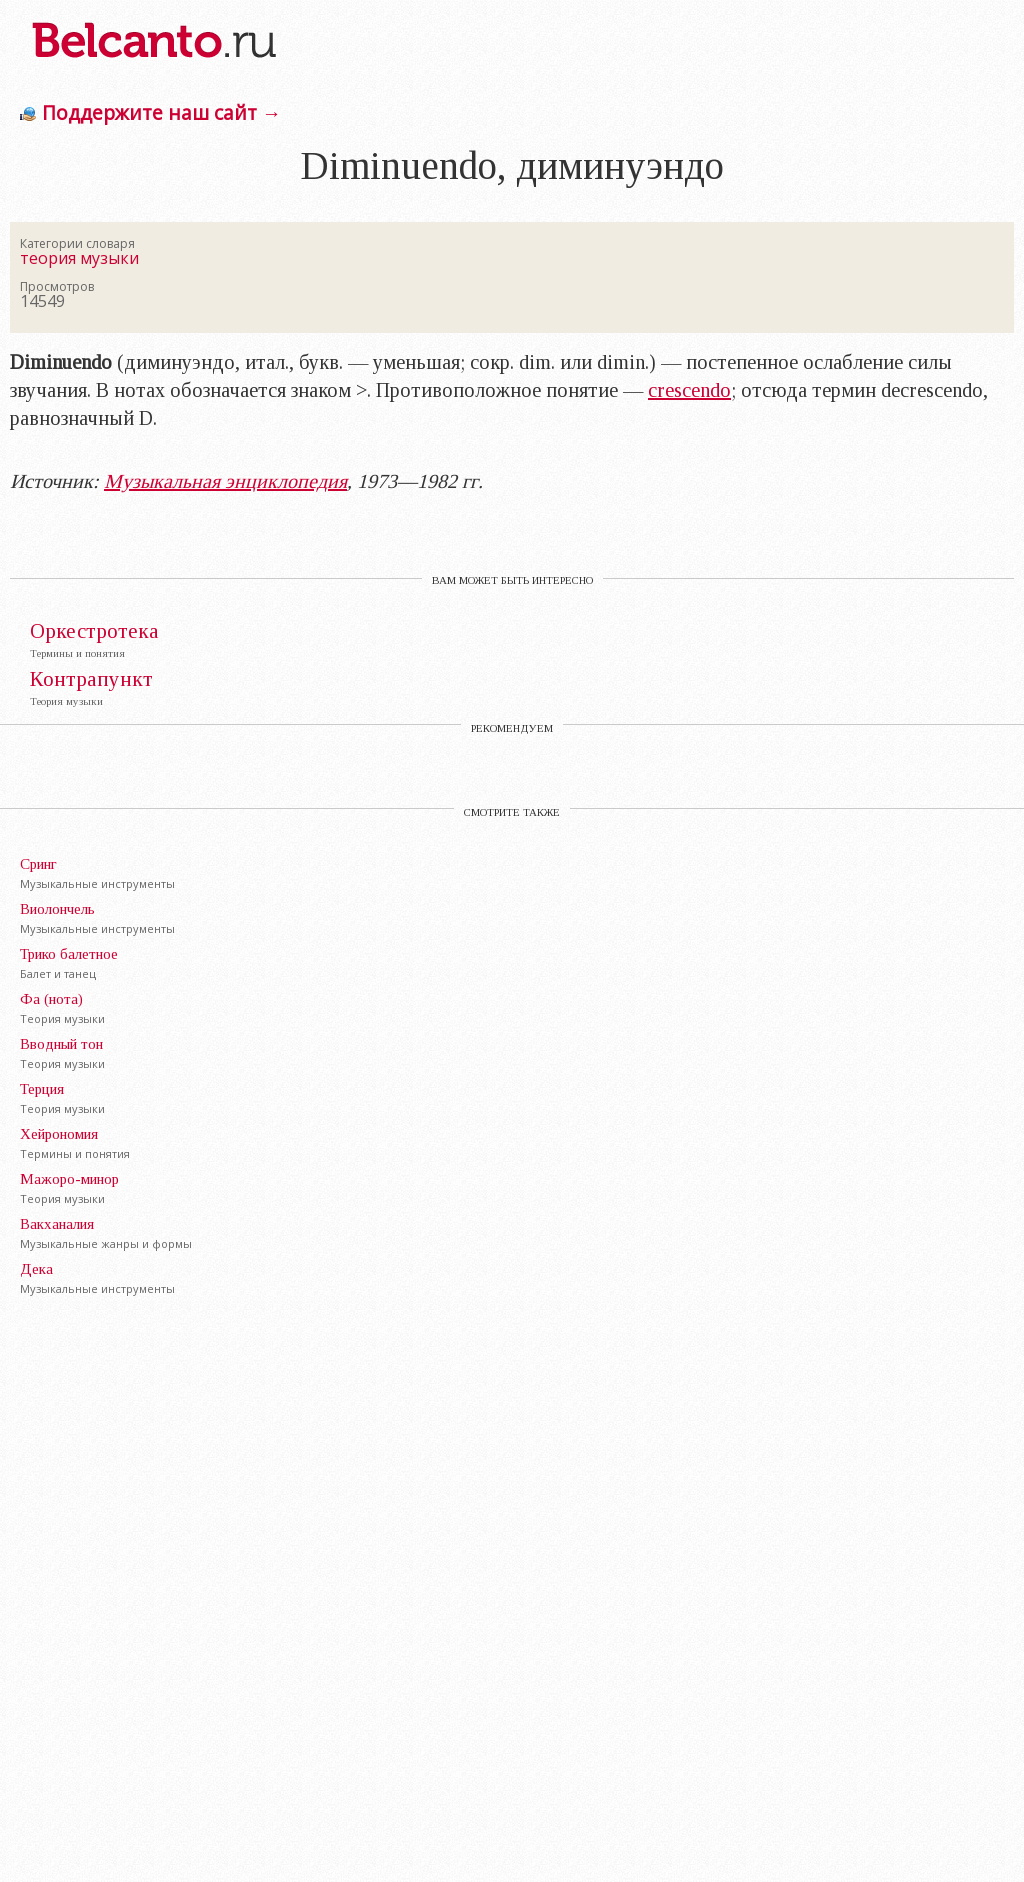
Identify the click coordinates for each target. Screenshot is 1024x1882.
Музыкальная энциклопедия (225, 481)
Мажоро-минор (69, 1179)
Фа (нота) (51, 999)
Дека (36, 1269)
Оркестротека (94, 631)
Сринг (38, 864)
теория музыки (79, 258)
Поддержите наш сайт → (161, 112)
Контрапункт (91, 679)
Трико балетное (69, 954)
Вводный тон (61, 1044)
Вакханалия (57, 1224)
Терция (42, 1089)
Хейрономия (59, 1134)
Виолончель (57, 909)
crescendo (689, 390)
